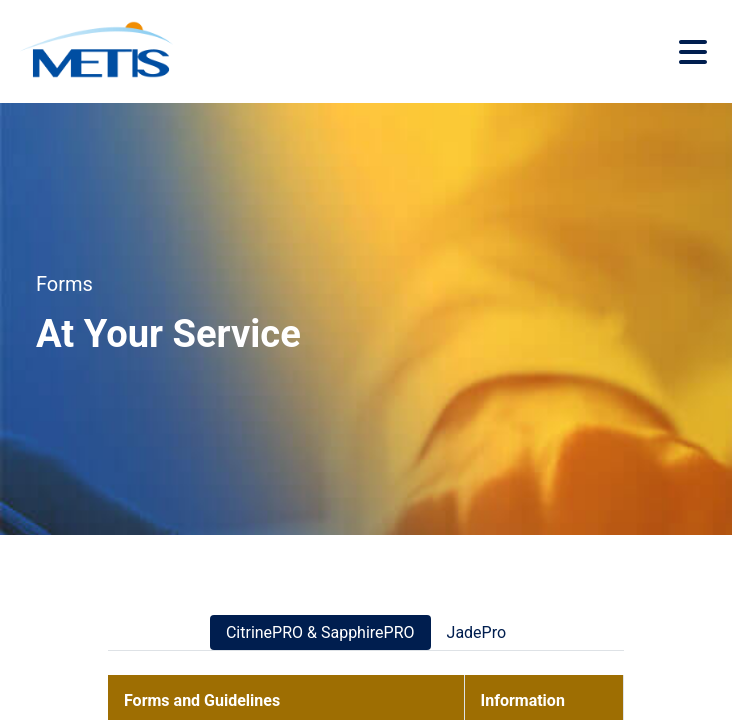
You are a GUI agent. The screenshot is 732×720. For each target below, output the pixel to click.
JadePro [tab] (477, 632)
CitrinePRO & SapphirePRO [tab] (320, 632)
